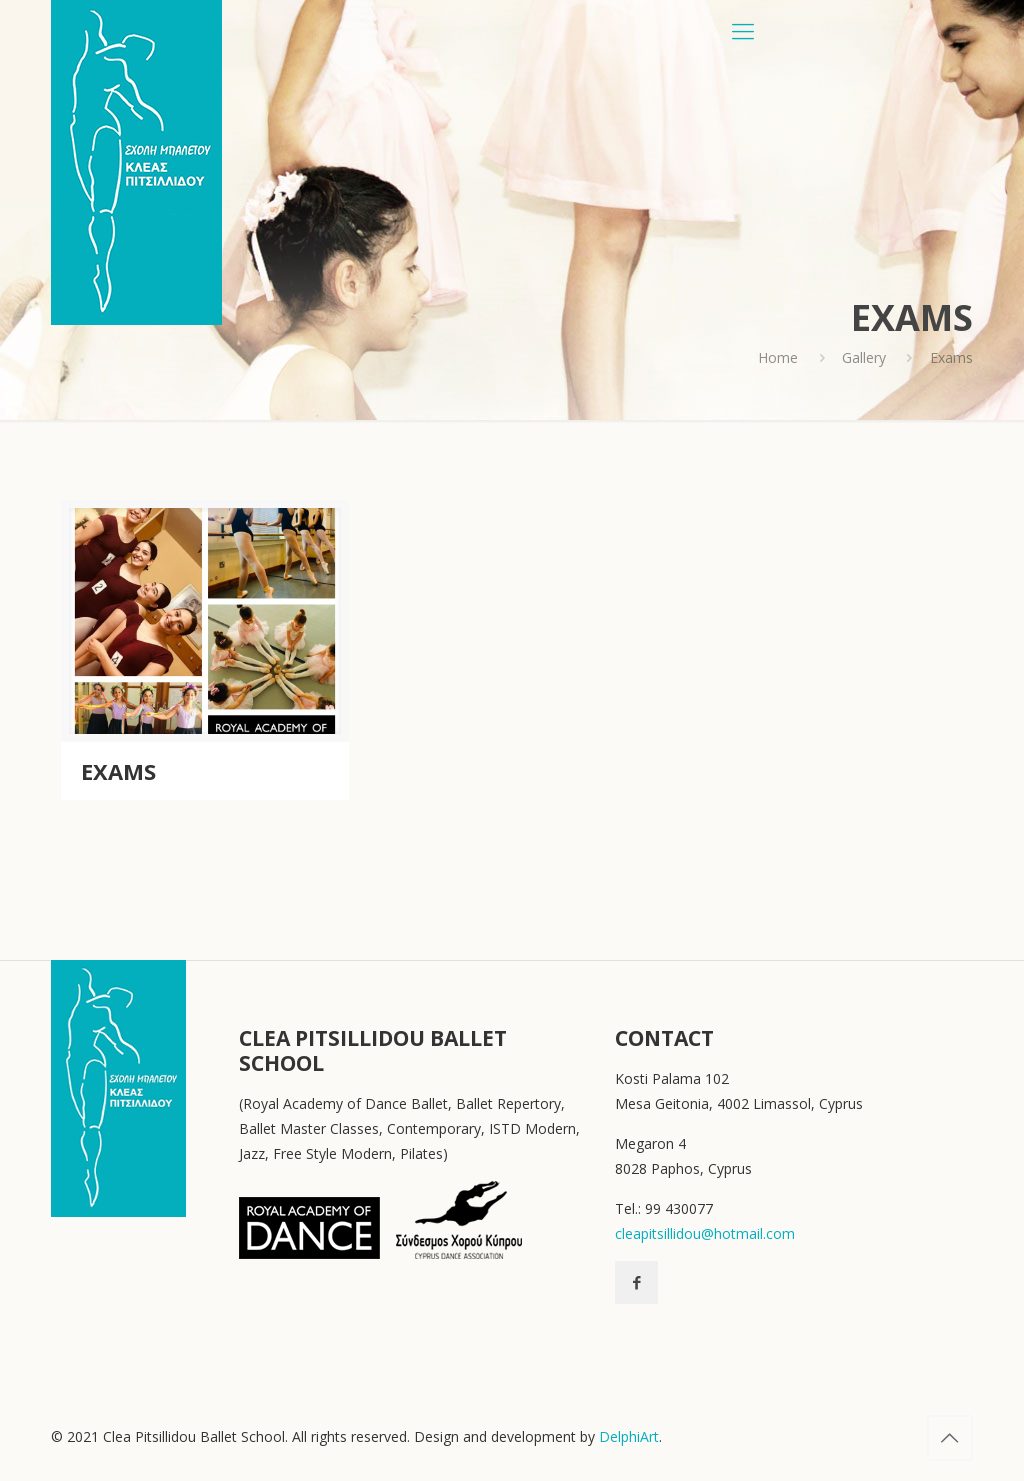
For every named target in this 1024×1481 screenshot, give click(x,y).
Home (778, 357)
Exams (118, 771)
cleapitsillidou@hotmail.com (705, 1233)
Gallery (864, 357)
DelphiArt (629, 1436)
